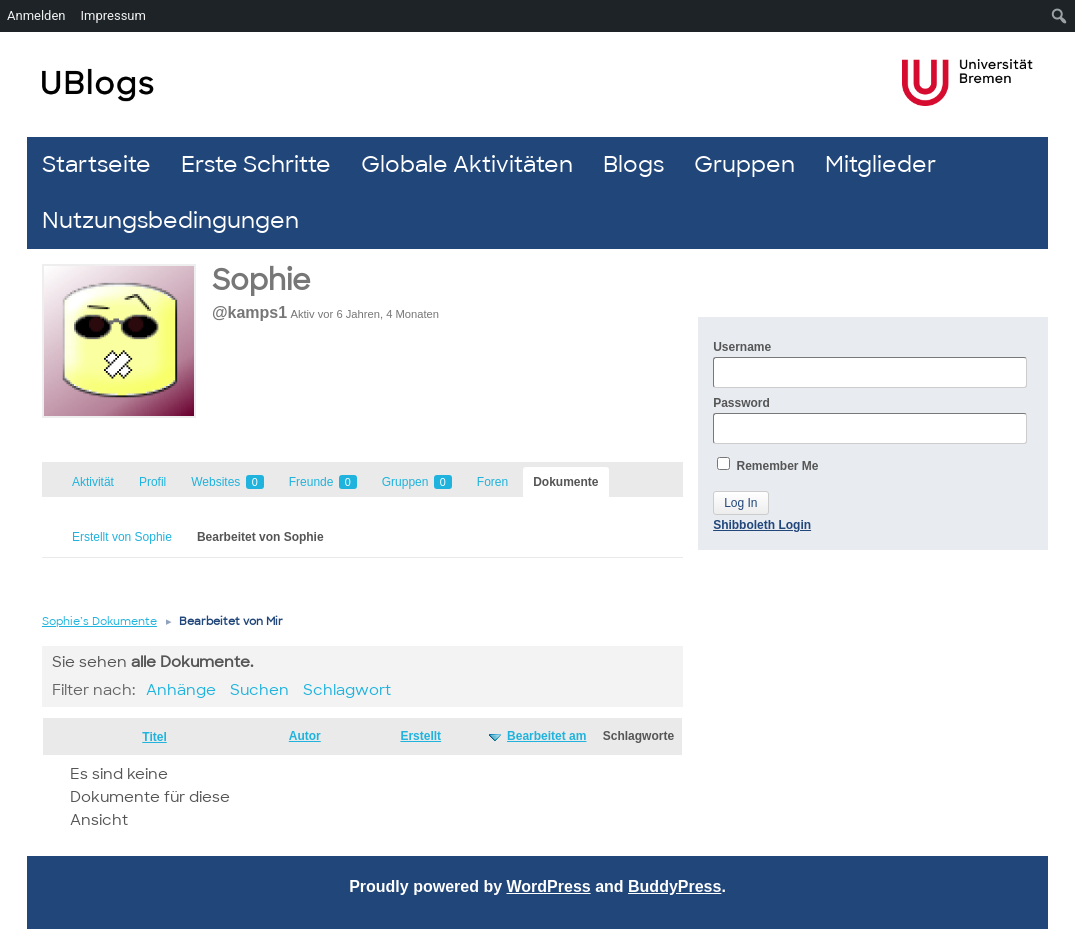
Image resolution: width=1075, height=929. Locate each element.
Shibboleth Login (762, 525)
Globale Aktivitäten (467, 164)
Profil (152, 482)
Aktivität (93, 482)
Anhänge (181, 690)
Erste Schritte (256, 164)
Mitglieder (880, 164)
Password (870, 420)
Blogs (633, 164)
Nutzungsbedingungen (170, 220)
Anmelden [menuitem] (36, 15)
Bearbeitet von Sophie (260, 537)
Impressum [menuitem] (113, 15)
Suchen (259, 690)
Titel (154, 737)
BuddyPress (674, 886)
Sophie (261, 280)
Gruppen (744, 164)
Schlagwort (347, 690)
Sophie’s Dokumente (99, 621)
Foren (492, 482)
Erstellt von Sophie (122, 537)
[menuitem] (1059, 16)
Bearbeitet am (546, 736)
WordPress (549, 886)
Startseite (96, 164)
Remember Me (767, 465)
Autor (305, 736)
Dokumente (565, 482)
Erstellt (420, 736)
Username (870, 364)
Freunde (323, 482)
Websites (227, 482)
